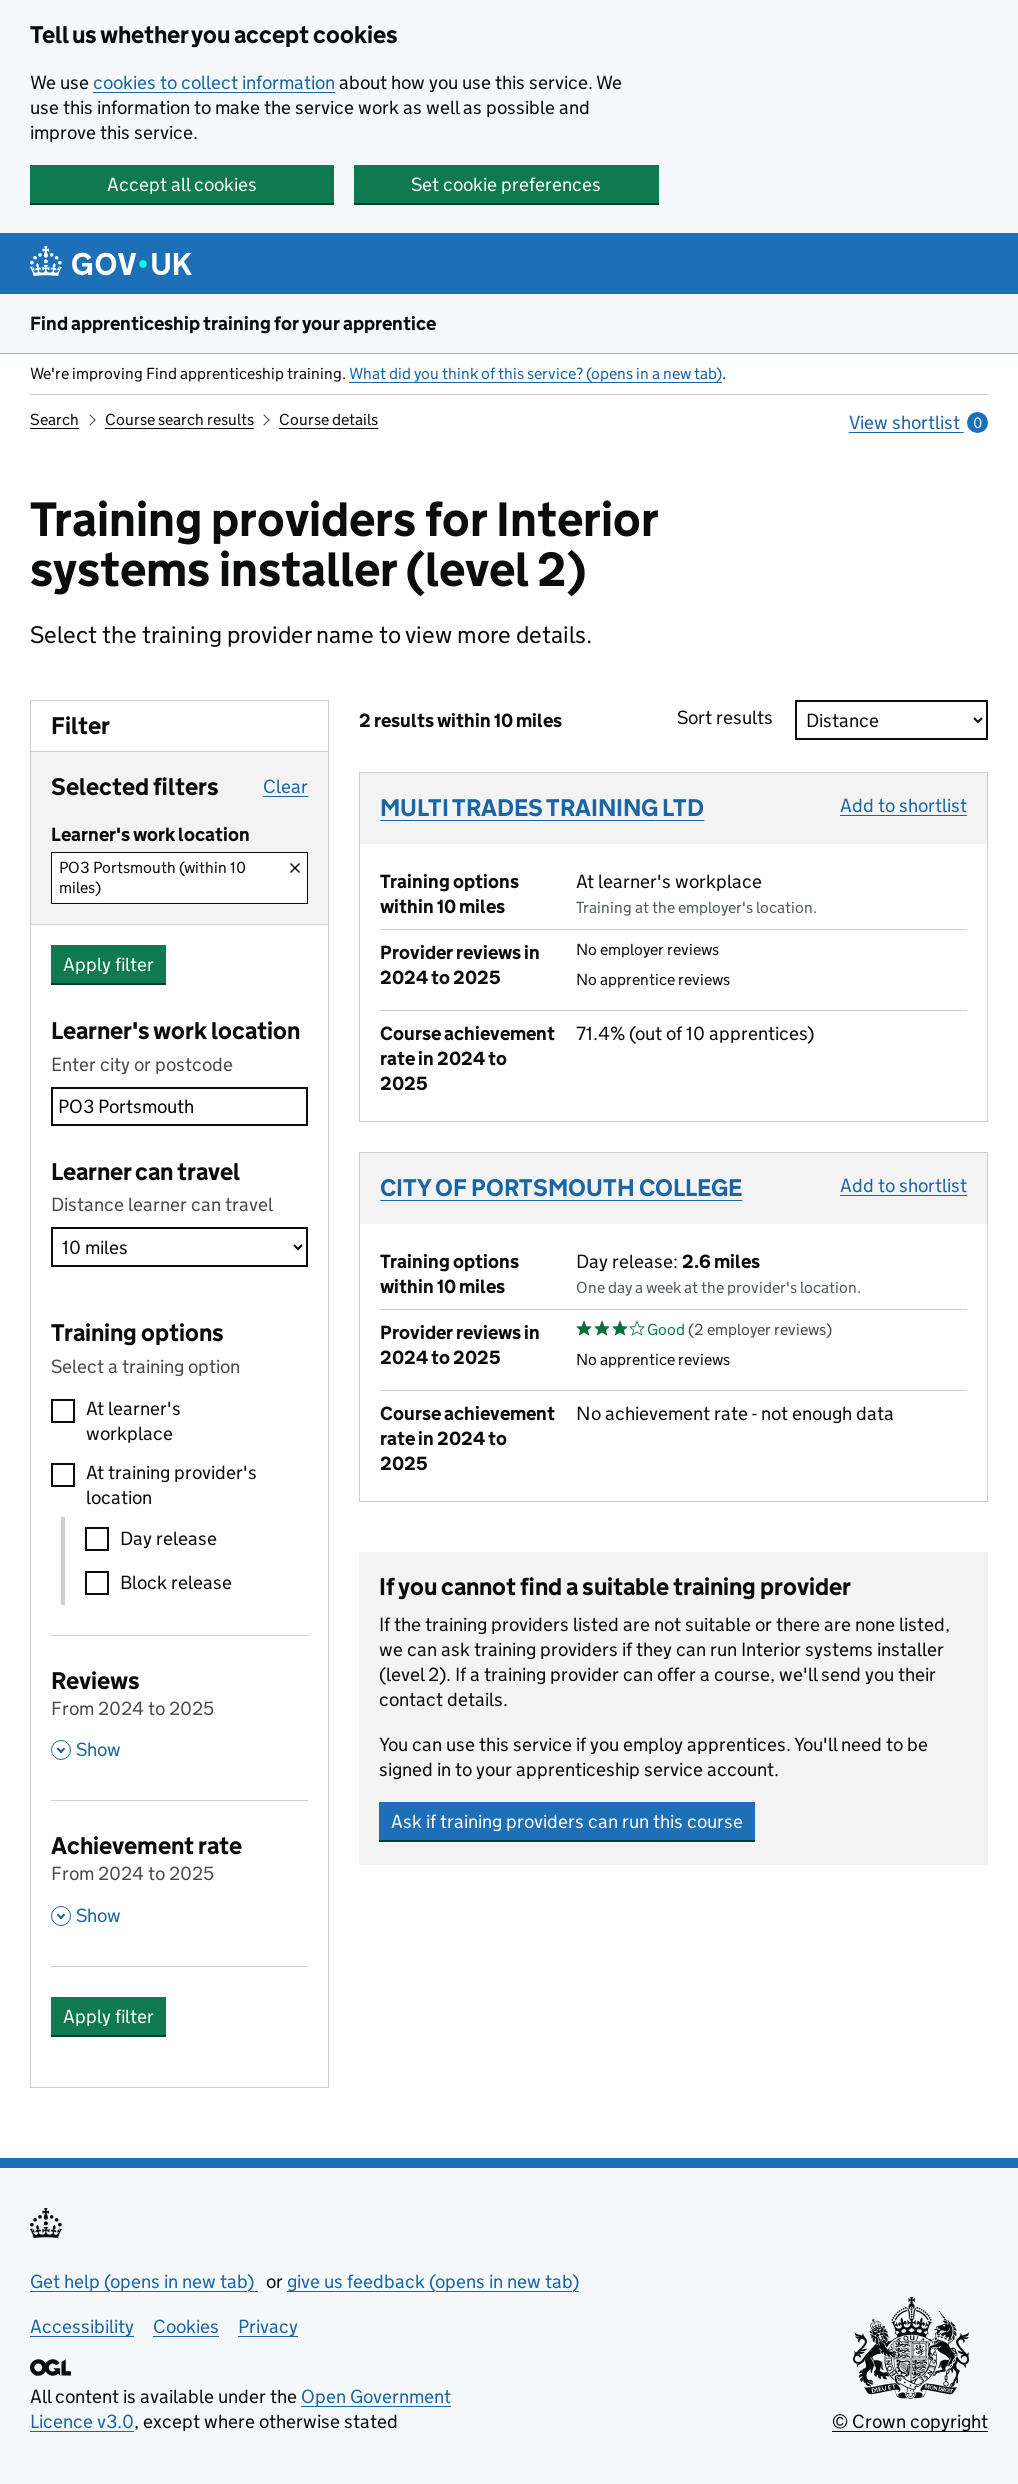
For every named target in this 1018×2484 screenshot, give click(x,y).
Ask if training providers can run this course (567, 1821)
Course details (328, 419)
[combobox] (179, 1106)
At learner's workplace (133, 1421)
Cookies (186, 2326)
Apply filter (108, 964)
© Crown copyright (910, 2421)
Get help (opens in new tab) (144, 2281)
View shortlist (918, 422)
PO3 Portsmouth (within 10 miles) (152, 877)
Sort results (731, 717)
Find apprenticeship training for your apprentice (233, 323)
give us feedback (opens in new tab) (433, 2281)
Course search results (179, 419)
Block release (176, 1582)
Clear (285, 786)
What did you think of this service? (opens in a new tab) (535, 373)
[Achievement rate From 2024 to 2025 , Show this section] (179, 1878)
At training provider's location (171, 1485)
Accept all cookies (182, 184)
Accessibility (82, 2326)
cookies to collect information (214, 82)
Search (54, 419)
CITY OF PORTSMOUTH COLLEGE (561, 1187)
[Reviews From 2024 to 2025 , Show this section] (179, 1713)
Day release (168, 1538)
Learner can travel (145, 1171)
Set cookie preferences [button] (506, 184)
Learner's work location (175, 1030)
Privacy (268, 2326)
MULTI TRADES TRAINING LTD (542, 807)
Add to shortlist (903, 805)
